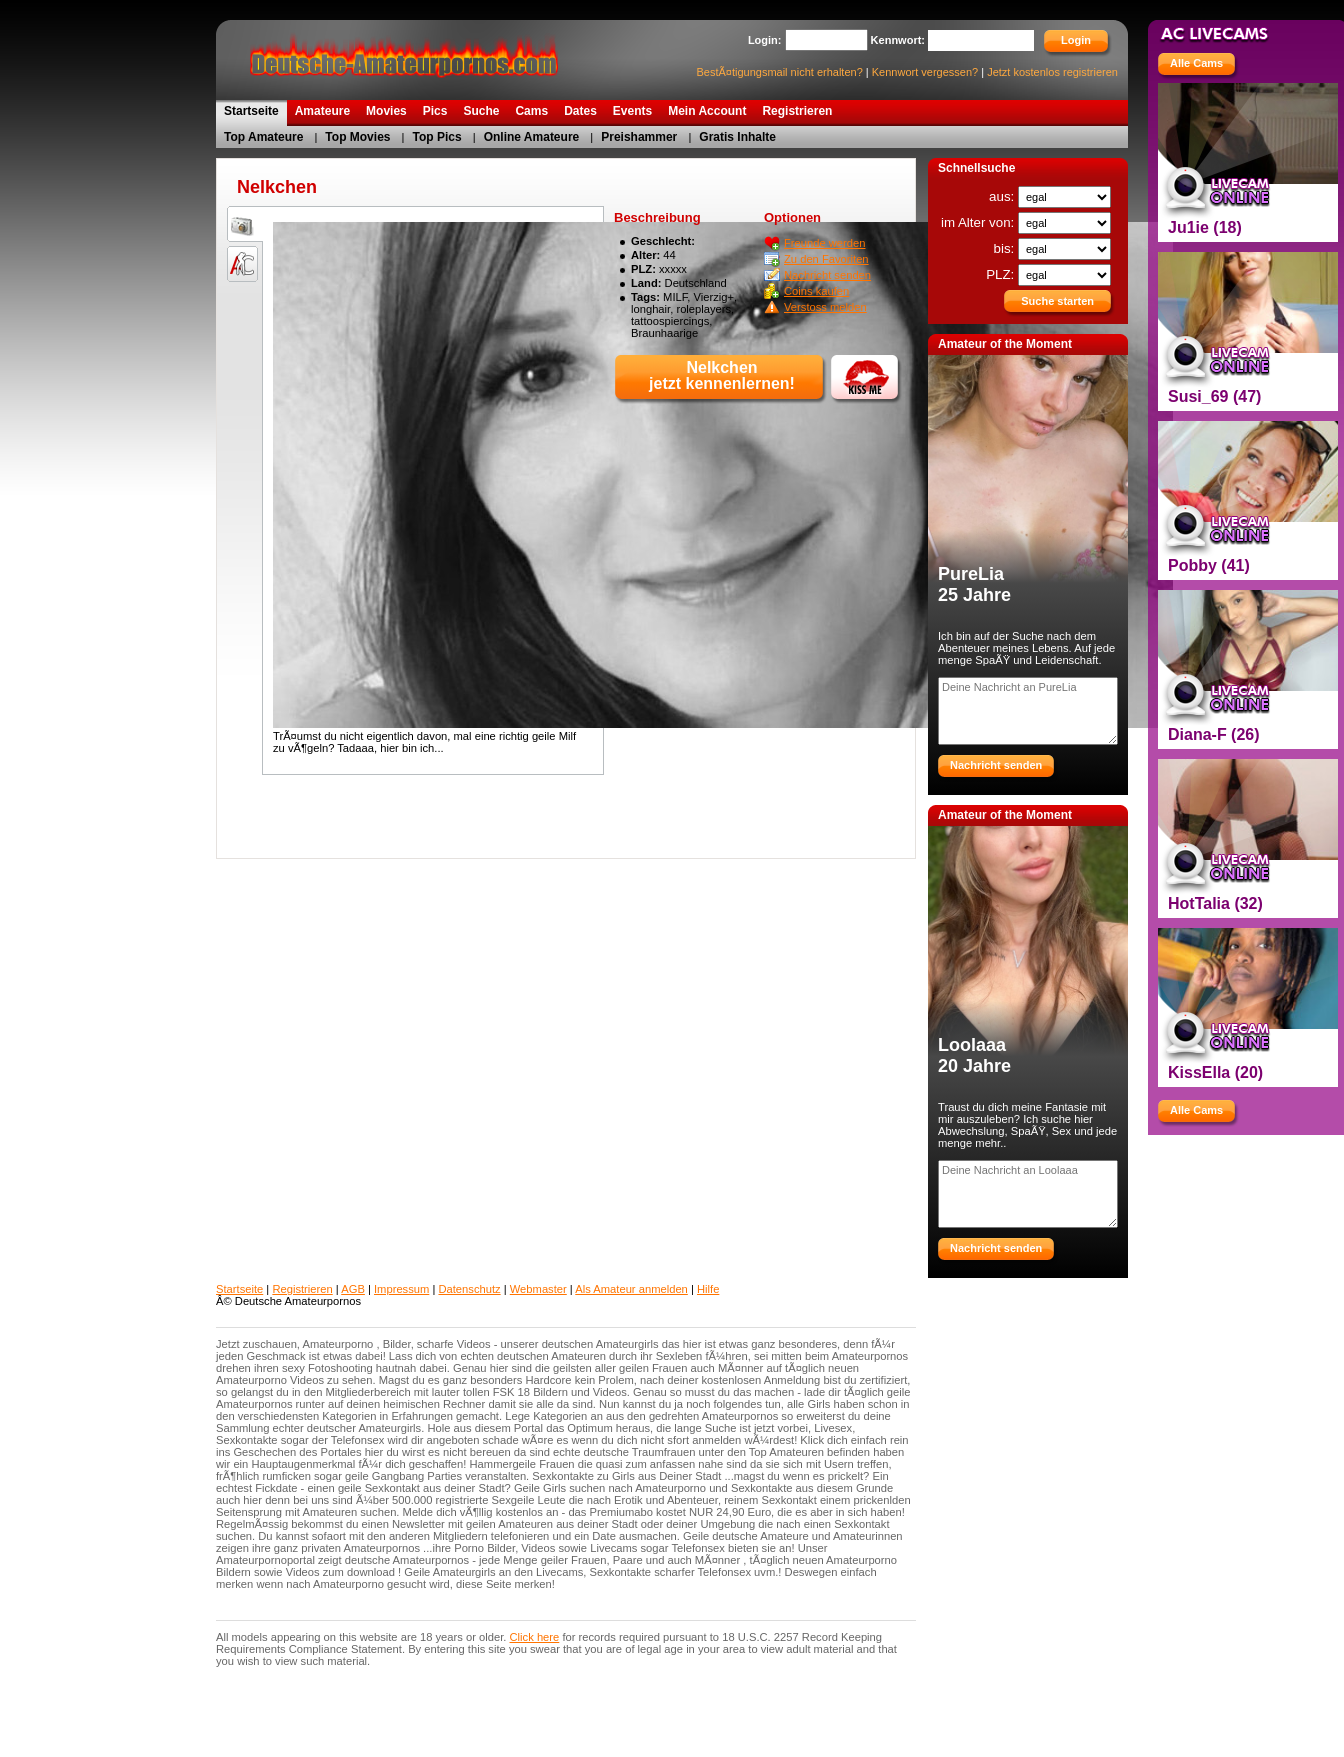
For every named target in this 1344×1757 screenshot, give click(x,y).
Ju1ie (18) (1205, 227)
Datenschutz (469, 1289)
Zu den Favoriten (826, 259)
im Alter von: (979, 222)
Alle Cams (1196, 63)
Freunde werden (824, 243)
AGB (353, 1289)
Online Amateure (532, 137)
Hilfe (708, 1289)
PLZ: (1002, 274)
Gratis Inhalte (737, 137)
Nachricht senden (827, 275)
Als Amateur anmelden (631, 1289)
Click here (535, 1637)
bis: (1006, 248)
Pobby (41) (1209, 565)
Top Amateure (263, 137)
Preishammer (639, 137)
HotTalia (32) (1215, 903)
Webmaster (538, 1289)
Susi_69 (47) (1214, 396)
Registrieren (302, 1289)
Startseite (239, 1289)
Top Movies (357, 137)
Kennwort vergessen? (925, 72)
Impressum (401, 1289)
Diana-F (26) (1214, 734)
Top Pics (437, 137)
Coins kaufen (816, 291)
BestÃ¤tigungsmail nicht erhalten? (779, 72)
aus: (1003, 196)
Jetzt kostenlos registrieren (1052, 72)
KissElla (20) (1215, 1072)
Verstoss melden (825, 307)
